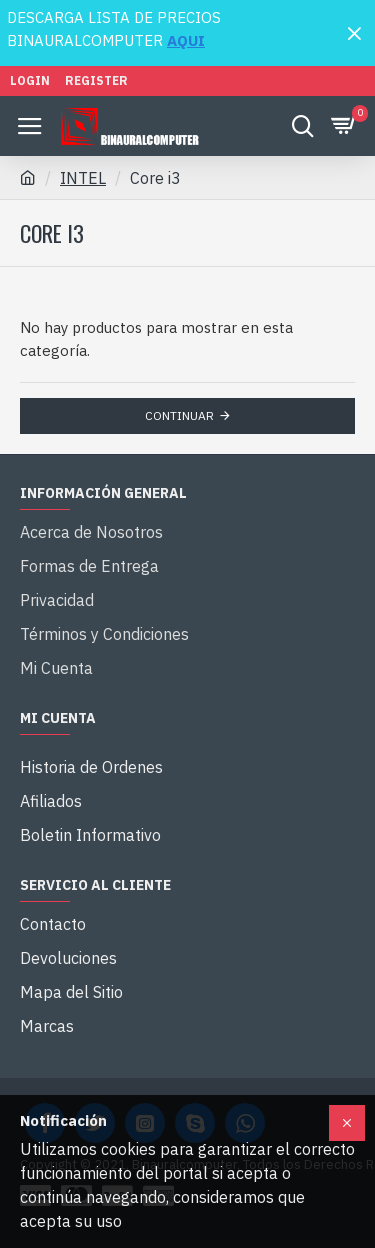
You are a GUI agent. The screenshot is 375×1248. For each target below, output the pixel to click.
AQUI (186, 40)
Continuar (179, 415)
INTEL (83, 178)
